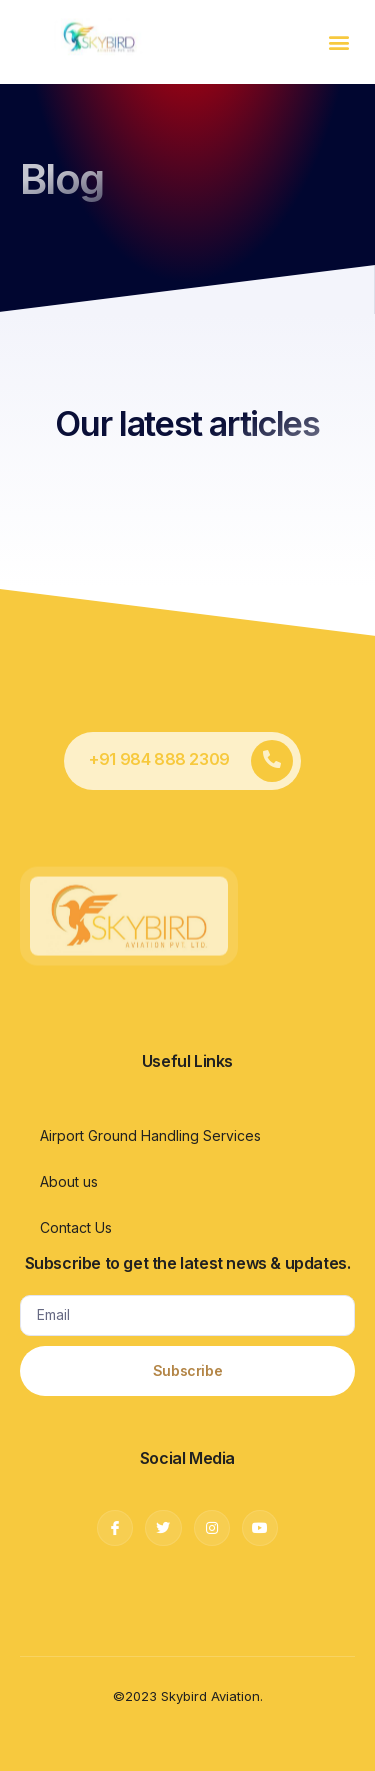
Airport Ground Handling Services (150, 1135)
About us (69, 1181)
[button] (338, 41)
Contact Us (76, 1227)
